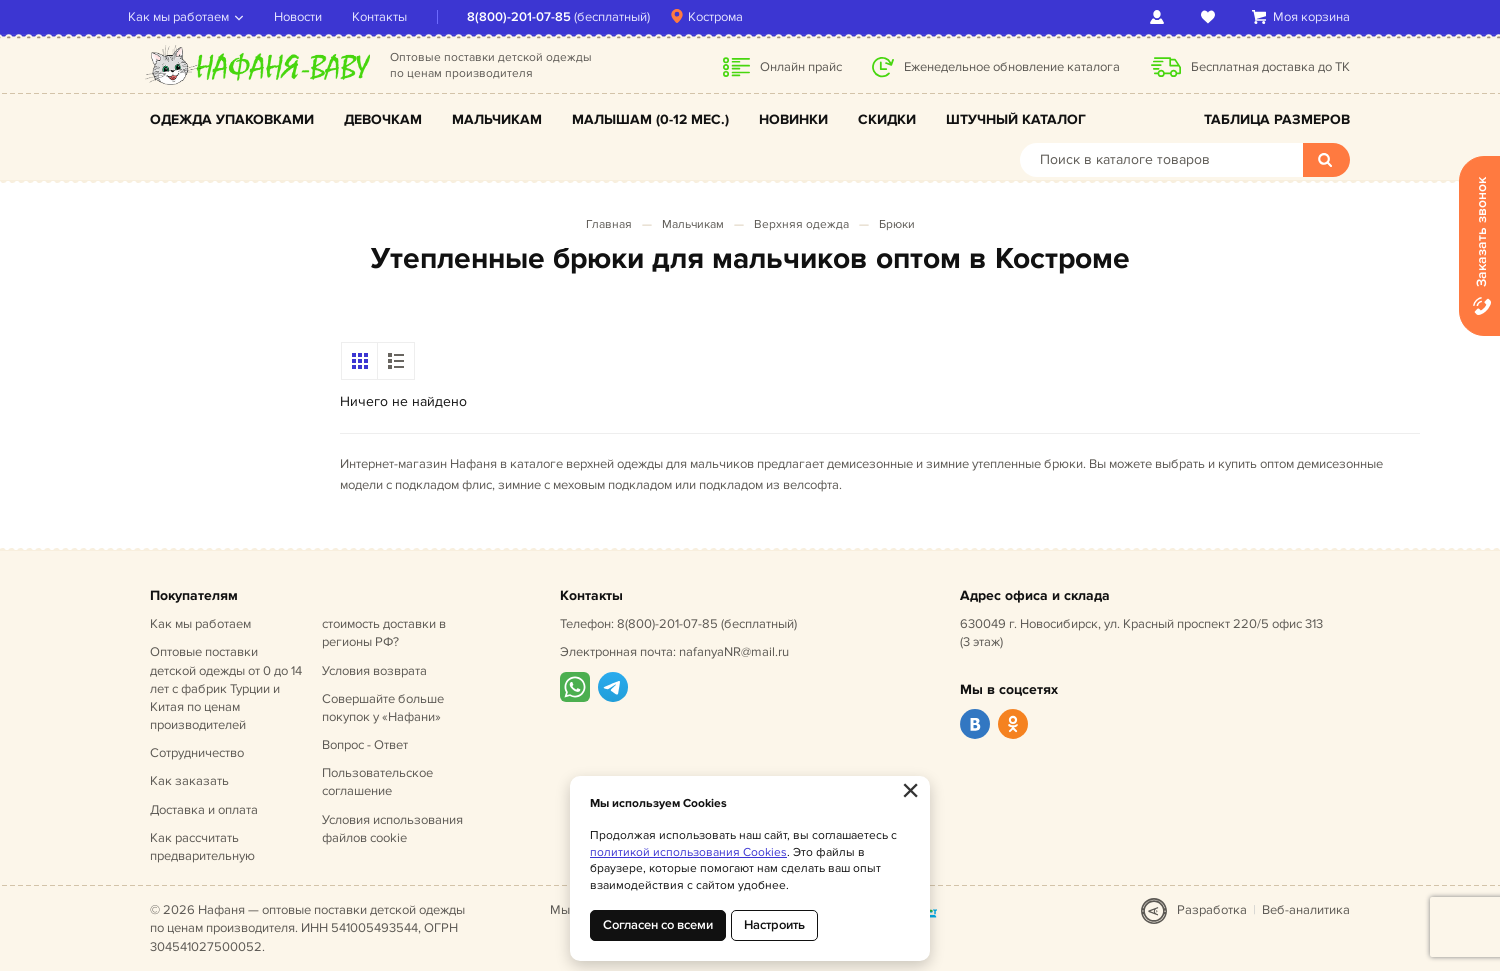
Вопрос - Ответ (365, 745)
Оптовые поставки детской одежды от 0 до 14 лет (226, 688)
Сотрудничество (197, 753)
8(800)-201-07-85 (541, 17)
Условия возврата (374, 671)
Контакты (401, 17)
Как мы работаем (200, 17)
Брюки (897, 224)
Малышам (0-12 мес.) (650, 119)
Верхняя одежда (801, 224)
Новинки (793, 119)
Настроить (774, 925)
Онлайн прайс (801, 67)
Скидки (887, 119)
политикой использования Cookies (688, 852)
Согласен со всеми (658, 925)
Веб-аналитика (1306, 910)
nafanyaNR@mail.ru (734, 652)
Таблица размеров (1277, 119)
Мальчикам (497, 119)
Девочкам (383, 119)
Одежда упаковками (232, 119)
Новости (320, 17)
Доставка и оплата (204, 810)
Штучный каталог (1016, 119)
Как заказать (189, 781)
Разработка (1212, 910)
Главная (609, 224)
